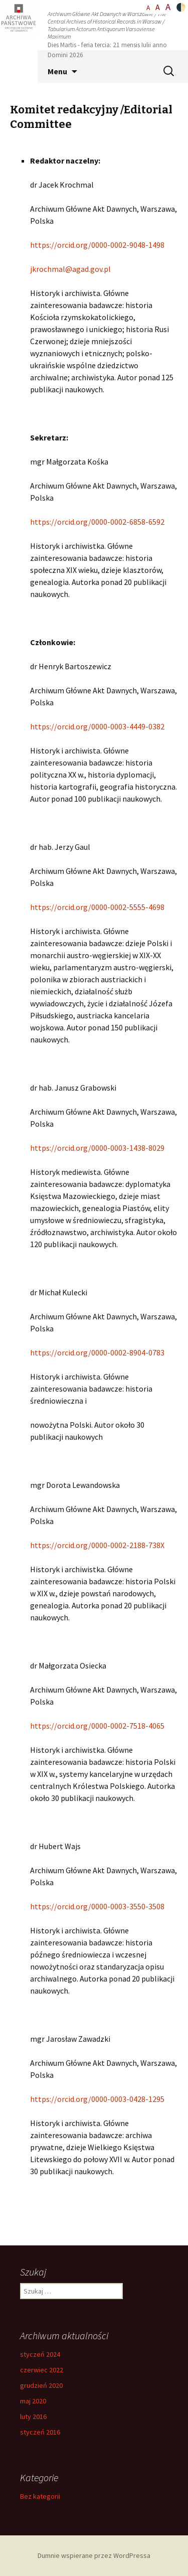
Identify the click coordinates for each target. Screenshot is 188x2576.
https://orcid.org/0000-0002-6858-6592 (97, 522)
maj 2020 (33, 2400)
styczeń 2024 (40, 2354)
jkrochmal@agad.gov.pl (70, 269)
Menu (57, 71)
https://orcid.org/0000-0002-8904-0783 (97, 1352)
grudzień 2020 (41, 2385)
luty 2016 (33, 2416)
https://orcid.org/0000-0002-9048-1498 (97, 245)
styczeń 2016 (40, 2432)
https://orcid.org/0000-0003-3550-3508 (97, 1906)
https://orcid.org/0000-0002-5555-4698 (97, 907)
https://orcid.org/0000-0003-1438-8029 (97, 1148)
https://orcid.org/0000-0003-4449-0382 (97, 726)
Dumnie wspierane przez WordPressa (94, 2555)
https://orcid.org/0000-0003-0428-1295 (97, 2099)
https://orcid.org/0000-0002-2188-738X (97, 1545)
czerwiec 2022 (41, 2369)
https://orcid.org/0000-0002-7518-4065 (97, 1726)
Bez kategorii (40, 2496)
